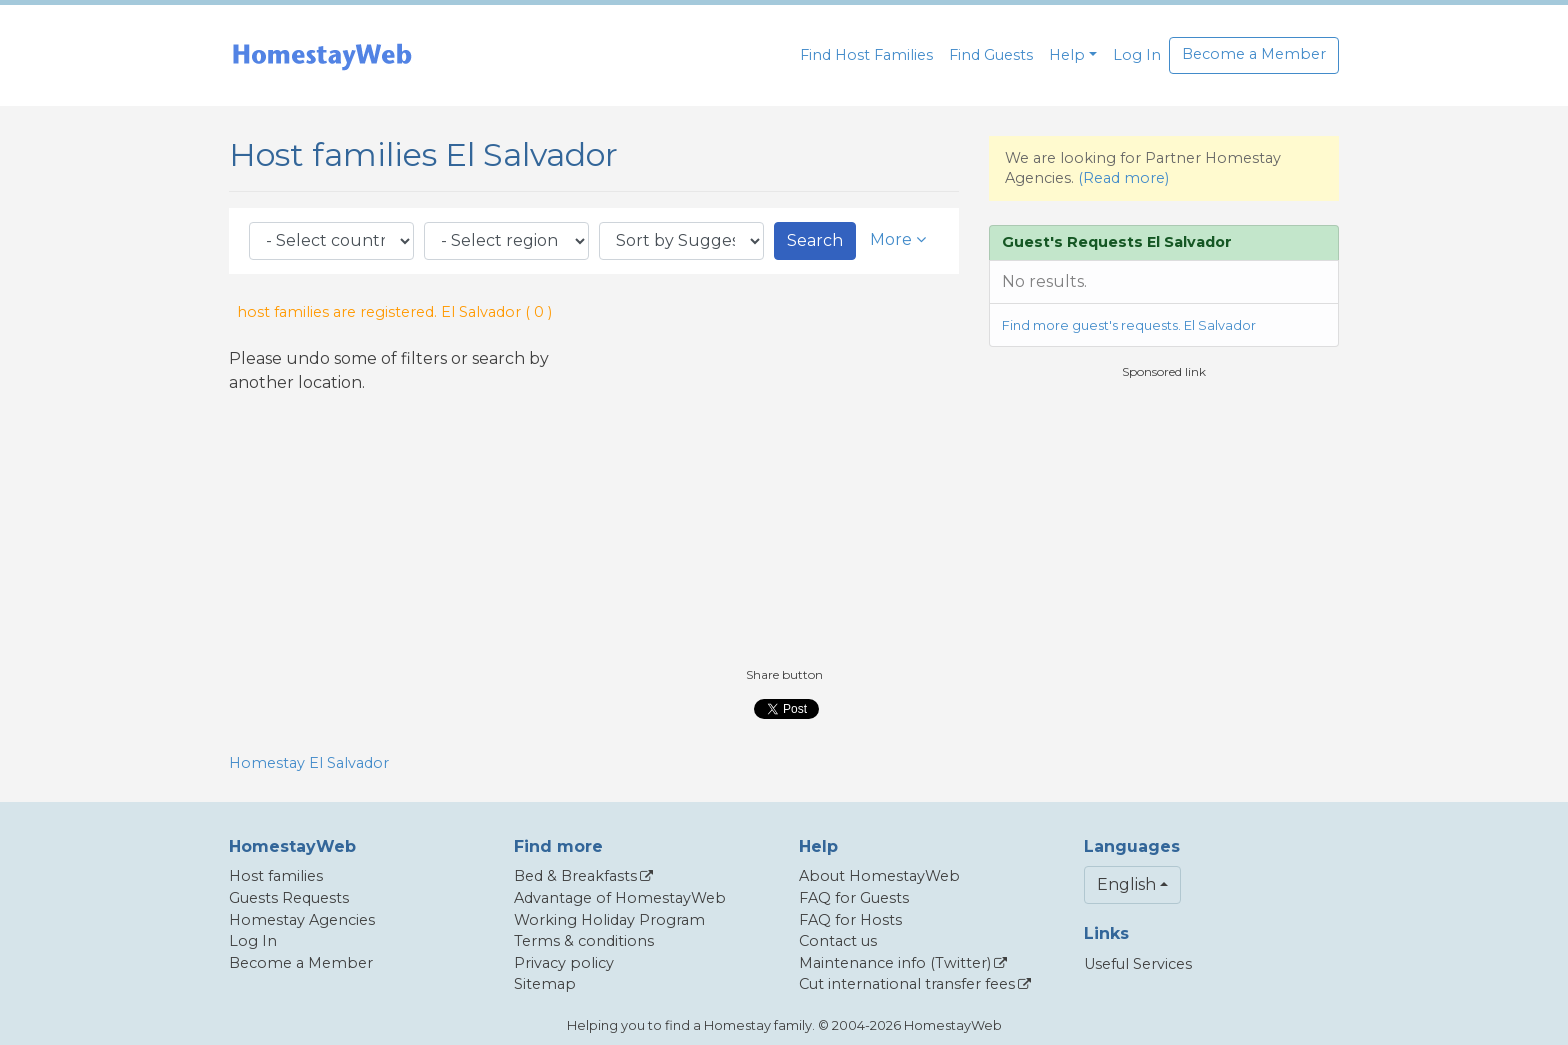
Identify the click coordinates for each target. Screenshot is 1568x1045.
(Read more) (1123, 178)
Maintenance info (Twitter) (895, 963)
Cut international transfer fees (907, 984)
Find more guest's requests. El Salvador (1129, 325)
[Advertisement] (1164, 521)
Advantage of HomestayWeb (620, 898)
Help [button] (1067, 55)
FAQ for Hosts (850, 920)
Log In (1137, 55)
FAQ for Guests (854, 898)
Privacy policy (564, 963)
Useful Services (1138, 964)
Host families (276, 876)
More (898, 239)
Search (815, 240)
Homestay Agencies (302, 920)
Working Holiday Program (609, 920)
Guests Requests (289, 898)
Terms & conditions (584, 941)
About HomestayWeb (879, 876)
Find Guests (991, 55)
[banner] (322, 55)
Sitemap (545, 984)
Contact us (838, 941)
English (1126, 884)
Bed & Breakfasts (575, 876)
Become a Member (1254, 54)
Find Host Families (866, 55)
